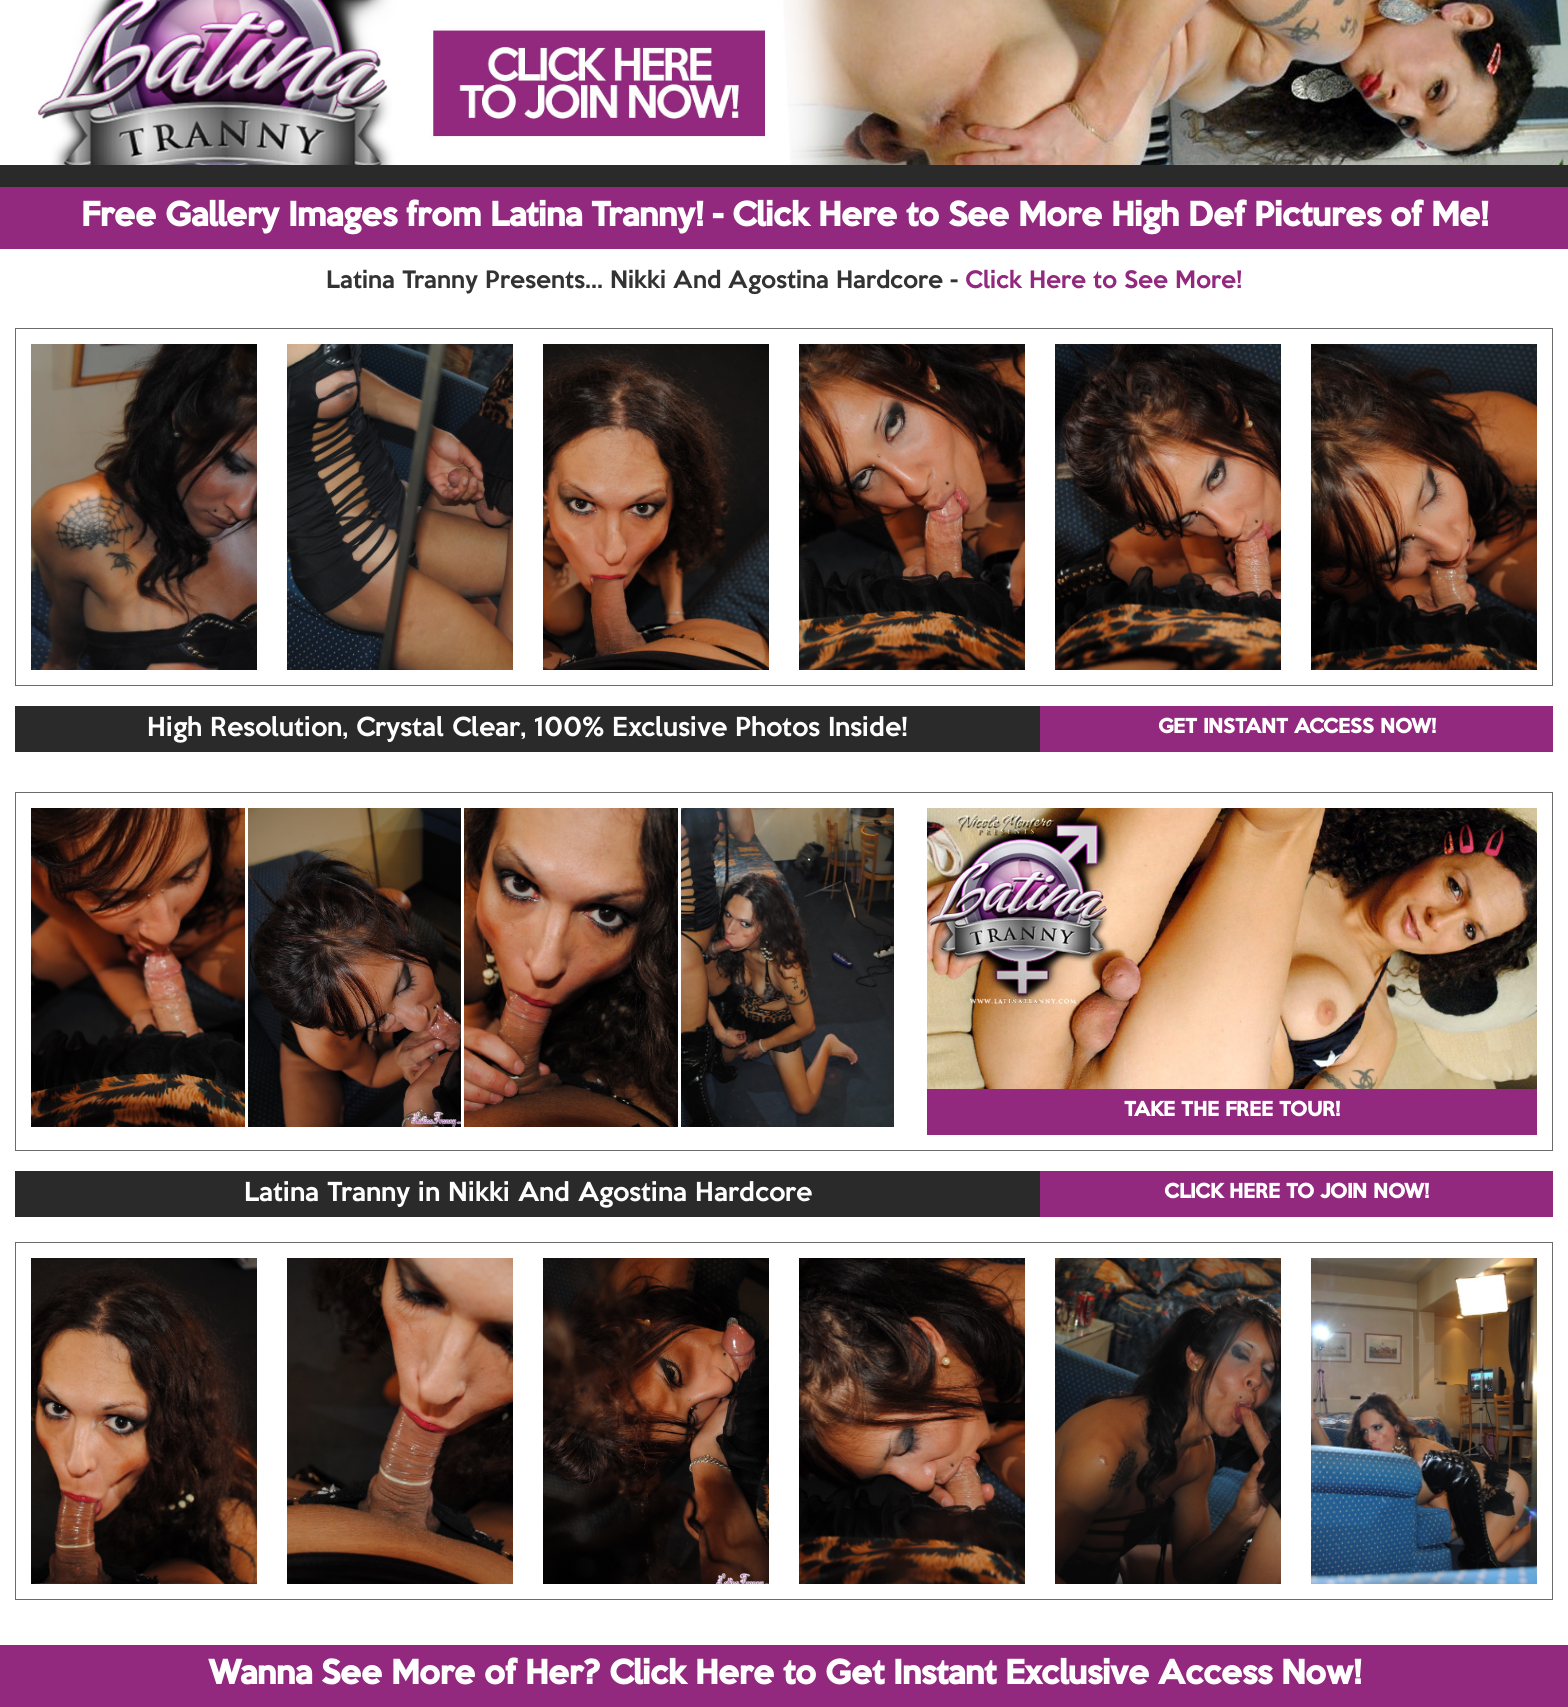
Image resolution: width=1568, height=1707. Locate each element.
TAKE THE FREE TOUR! (1232, 1111)
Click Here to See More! (1103, 281)
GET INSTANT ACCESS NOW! (1297, 728)
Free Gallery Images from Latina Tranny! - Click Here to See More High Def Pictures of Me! (784, 217)
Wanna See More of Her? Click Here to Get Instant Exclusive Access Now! (784, 1675)
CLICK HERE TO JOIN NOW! (1296, 1193)
